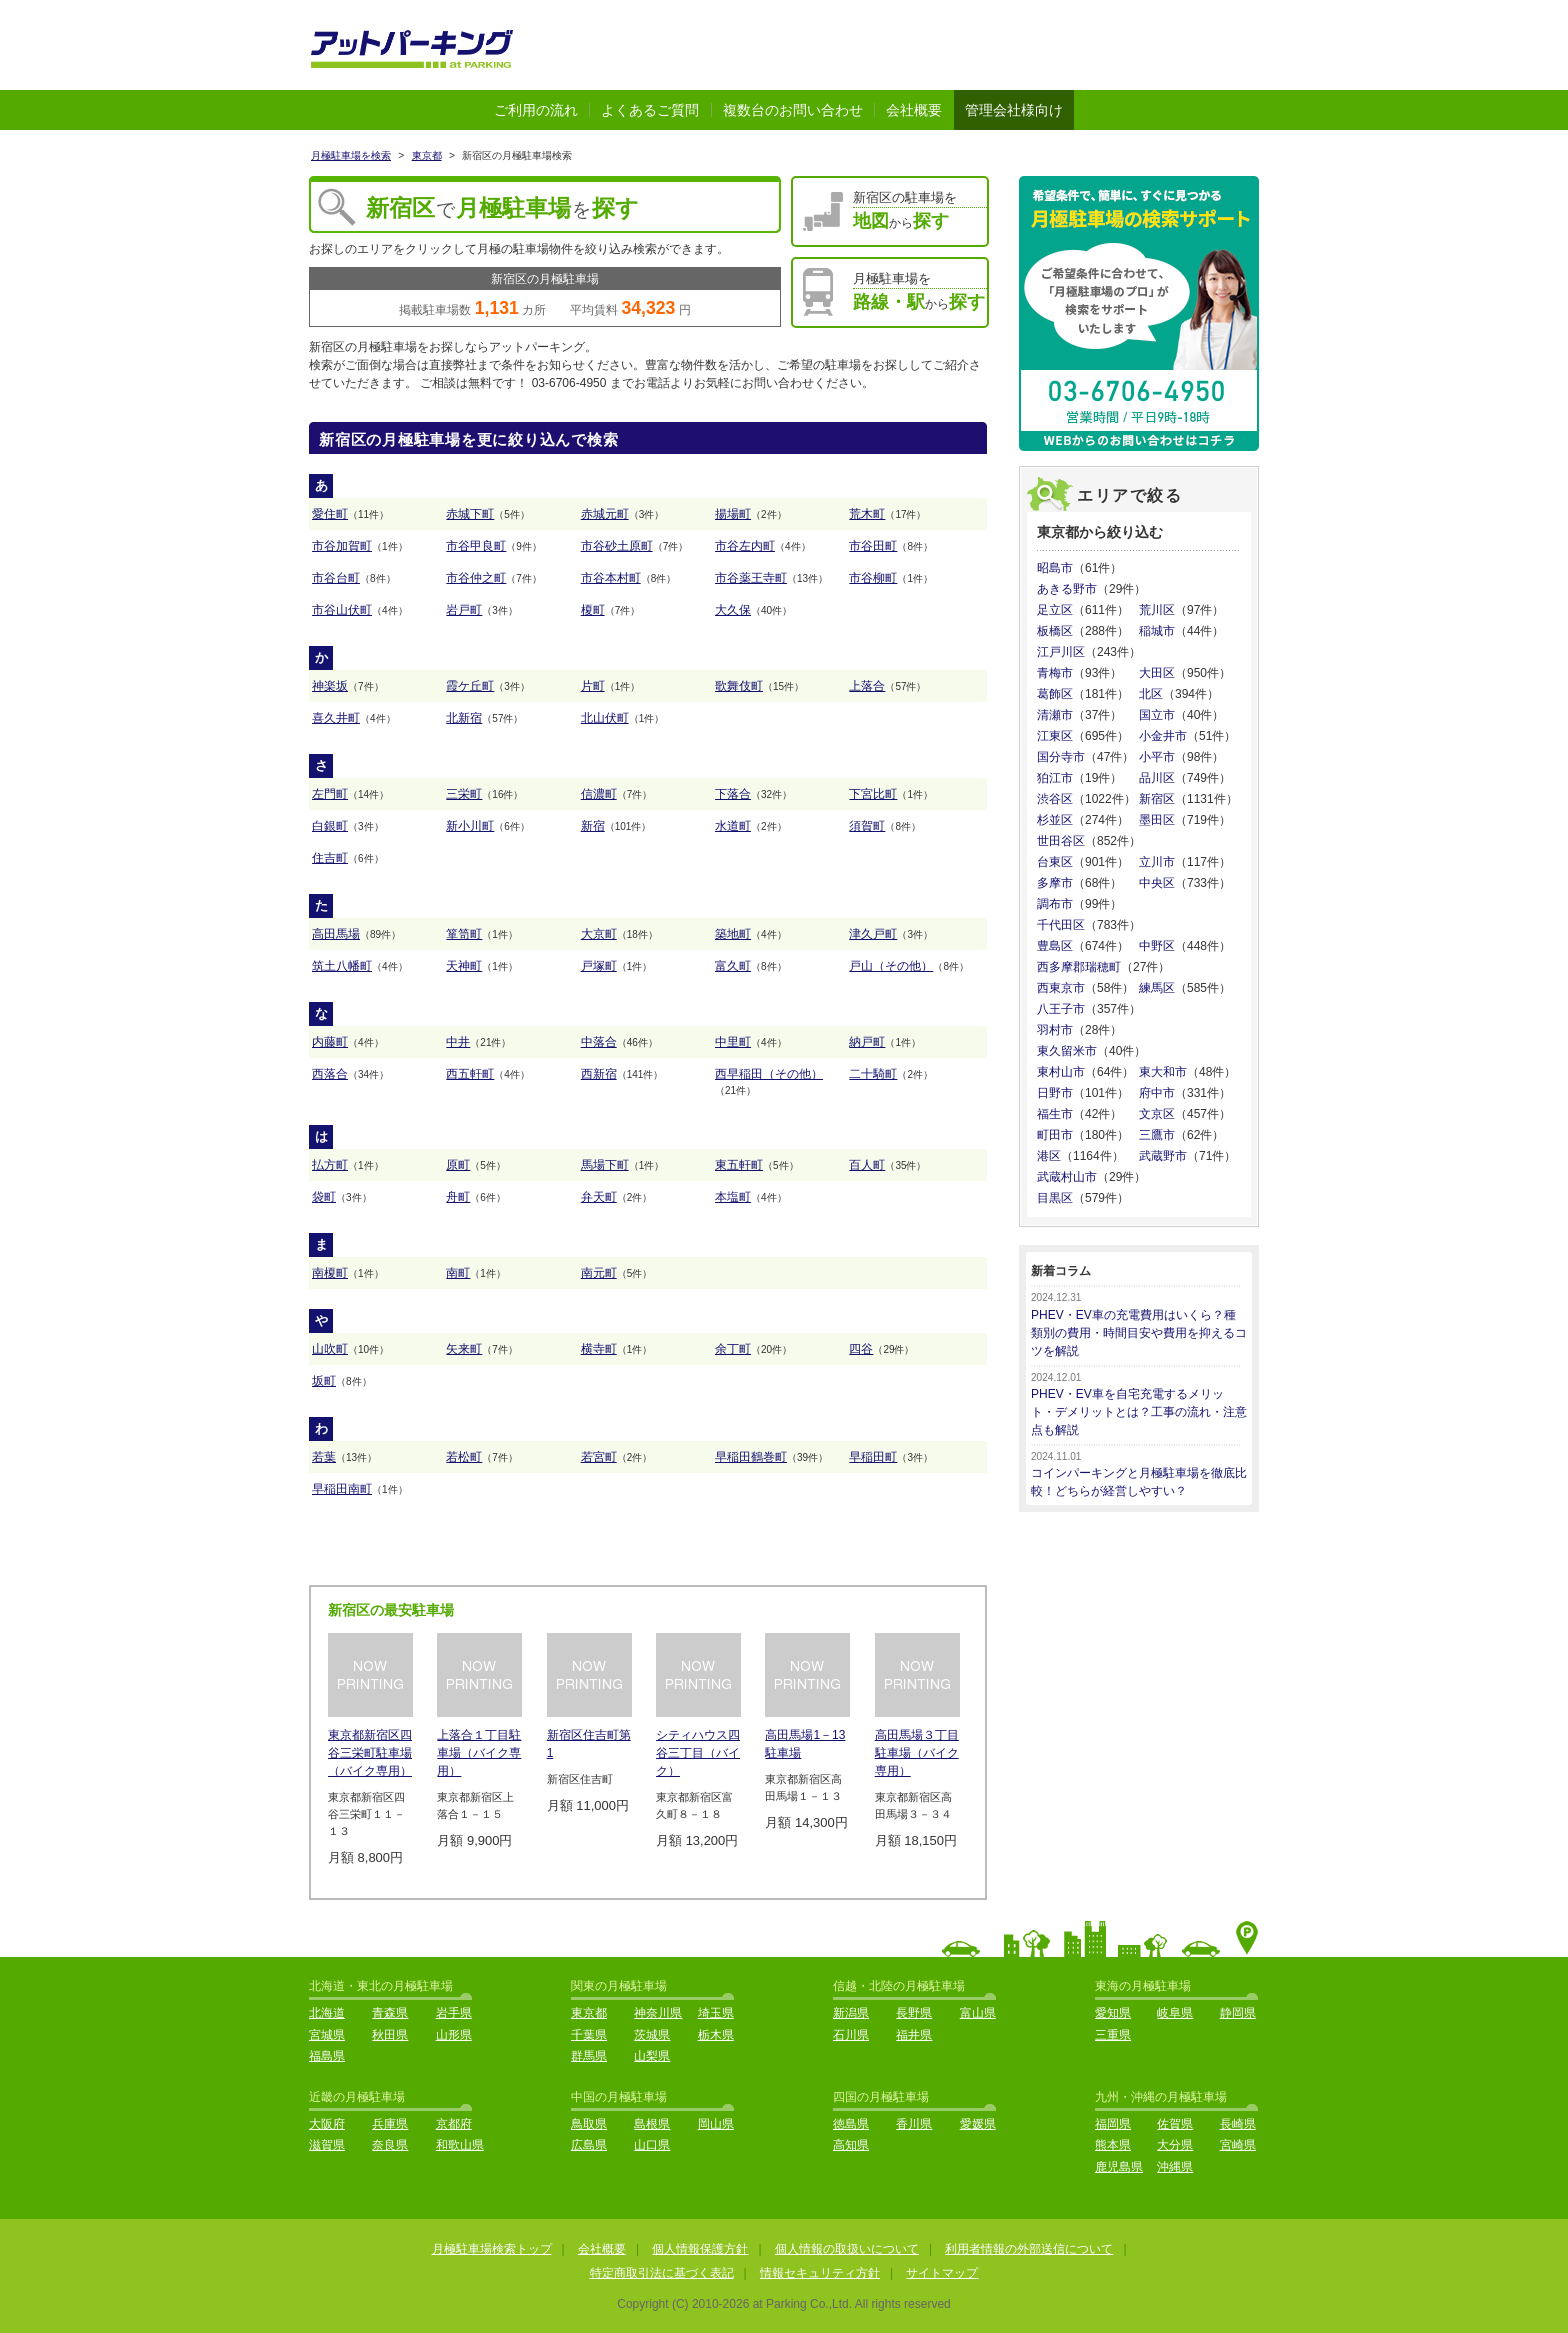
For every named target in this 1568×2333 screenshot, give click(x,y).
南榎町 (330, 1273)
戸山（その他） (891, 966)
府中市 (1157, 1093)
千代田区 (1061, 925)
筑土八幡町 (342, 966)
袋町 (324, 1197)
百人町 (867, 1165)
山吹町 (330, 1349)
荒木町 (867, 514)
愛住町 (330, 514)
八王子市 (1061, 1009)
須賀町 (867, 826)
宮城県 (327, 2035)
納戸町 (867, 1042)
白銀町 (330, 826)
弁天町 (599, 1197)
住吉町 (330, 858)
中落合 (599, 1042)
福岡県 (1113, 2124)
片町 (593, 686)
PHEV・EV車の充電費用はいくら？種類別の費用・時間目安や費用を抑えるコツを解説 (1139, 1333)
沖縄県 (1175, 2167)
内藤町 (330, 1042)
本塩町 (733, 1197)
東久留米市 (1067, 1051)
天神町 (464, 966)
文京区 (1157, 1114)
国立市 (1157, 715)
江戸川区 (1061, 652)
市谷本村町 (611, 578)
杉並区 (1055, 820)
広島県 (589, 2145)
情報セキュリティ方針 (820, 2273)
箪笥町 (464, 934)
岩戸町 (464, 610)
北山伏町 (605, 718)
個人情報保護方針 (700, 2249)
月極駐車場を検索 (351, 155)
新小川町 (470, 826)
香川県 (914, 2124)
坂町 (324, 1381)
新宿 (593, 826)
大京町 (599, 934)
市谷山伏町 (342, 610)
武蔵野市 (1163, 1156)
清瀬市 (1055, 715)
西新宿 (599, 1074)
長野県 (914, 2013)
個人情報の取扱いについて (847, 2249)
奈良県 (390, 2145)
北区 (1151, 694)
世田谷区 (1061, 841)
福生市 (1055, 1114)
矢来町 (464, 1349)
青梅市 (1055, 673)
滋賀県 (327, 2145)
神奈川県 (658, 2013)
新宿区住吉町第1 (589, 1744)
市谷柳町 (873, 578)
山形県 (454, 2035)
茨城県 (652, 2035)
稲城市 (1157, 631)
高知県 (851, 2145)
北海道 (327, 2013)
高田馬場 (336, 934)
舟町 (458, 1197)
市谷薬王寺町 (751, 578)
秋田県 (390, 2035)
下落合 (733, 794)
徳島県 (851, 2124)
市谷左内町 (745, 546)
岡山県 (716, 2124)
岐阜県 (1175, 2013)
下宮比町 (873, 794)
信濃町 (599, 794)
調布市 (1055, 904)
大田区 (1157, 673)
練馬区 (1157, 988)
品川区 (1157, 778)
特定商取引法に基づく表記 (662, 2273)
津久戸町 (873, 934)
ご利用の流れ (536, 110)
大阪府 (327, 2124)
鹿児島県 (1119, 2167)
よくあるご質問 (650, 110)
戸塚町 (599, 966)
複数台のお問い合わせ (793, 110)
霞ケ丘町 (470, 686)
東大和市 (1163, 1072)
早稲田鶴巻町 (751, 1457)
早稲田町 (873, 1457)
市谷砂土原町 (617, 546)
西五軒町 (470, 1074)
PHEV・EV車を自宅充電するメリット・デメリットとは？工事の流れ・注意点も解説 (1139, 1412)
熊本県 (1113, 2145)
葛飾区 (1055, 694)
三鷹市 (1157, 1135)
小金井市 (1163, 736)
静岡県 (1238, 2013)
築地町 (733, 934)
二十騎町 (873, 1074)
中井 (458, 1042)
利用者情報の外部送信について (1029, 2249)
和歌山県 (460, 2145)
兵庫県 (390, 2124)
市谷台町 (336, 578)
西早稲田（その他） (769, 1074)
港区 (1049, 1156)
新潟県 (851, 2013)
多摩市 (1055, 883)
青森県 (390, 2013)
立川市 (1157, 862)
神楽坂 (330, 686)
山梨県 (652, 2056)
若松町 (464, 1457)
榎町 (593, 610)
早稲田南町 (342, 1489)
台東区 (1055, 862)
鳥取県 (589, 2124)
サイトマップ (942, 2273)
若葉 (324, 1457)
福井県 (914, 2035)
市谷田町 (873, 546)
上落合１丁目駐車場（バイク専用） (479, 1753)
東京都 (427, 155)
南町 (458, 1273)
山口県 (652, 2145)
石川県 (851, 2035)
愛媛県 (978, 2124)
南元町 (599, 1273)
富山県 (978, 2013)
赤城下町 (470, 514)
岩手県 (454, 2013)
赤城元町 (605, 514)
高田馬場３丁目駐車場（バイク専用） (917, 1753)
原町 (458, 1165)
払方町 (330, 1165)
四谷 (861, 1349)
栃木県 (716, 2035)
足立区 (1055, 610)
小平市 (1157, 757)
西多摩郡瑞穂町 (1079, 967)
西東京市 (1061, 988)
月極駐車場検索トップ (492, 2249)
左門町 (330, 794)
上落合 (867, 686)
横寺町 (599, 1349)
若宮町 (599, 1457)
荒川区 (1157, 610)
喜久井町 (336, 718)
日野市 (1055, 1093)
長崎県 (1238, 2124)
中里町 (733, 1042)
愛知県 (1113, 2013)
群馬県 (589, 2056)
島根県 (652, 2124)
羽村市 (1055, 1030)
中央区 (1157, 883)
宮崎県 (1238, 2145)
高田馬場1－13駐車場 (805, 1744)
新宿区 (1157, 799)
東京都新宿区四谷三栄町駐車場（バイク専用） (370, 1753)
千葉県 (589, 2035)
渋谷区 (1055, 799)
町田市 (1055, 1135)
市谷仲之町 (476, 578)
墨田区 (1157, 820)
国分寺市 (1061, 757)
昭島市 (1055, 568)
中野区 (1157, 946)
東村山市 (1061, 1072)
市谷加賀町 (342, 546)
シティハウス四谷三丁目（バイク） (698, 1753)
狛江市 (1055, 778)
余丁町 (733, 1349)
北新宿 (464, 718)
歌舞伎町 (739, 686)
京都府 (454, 2124)
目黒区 (1055, 1198)
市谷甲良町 (476, 546)
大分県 (1175, 2145)
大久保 (733, 610)
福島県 (327, 2056)
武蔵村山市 (1067, 1177)
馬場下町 (605, 1165)
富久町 (733, 966)
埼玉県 (716, 2013)
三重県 (1113, 2035)
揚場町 (733, 514)
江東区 (1055, 736)
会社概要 (914, 110)
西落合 (330, 1074)
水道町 (733, 826)
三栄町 (464, 794)
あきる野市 (1067, 589)
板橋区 (1055, 631)
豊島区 (1055, 946)
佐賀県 (1175, 2124)
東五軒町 (739, 1165)
